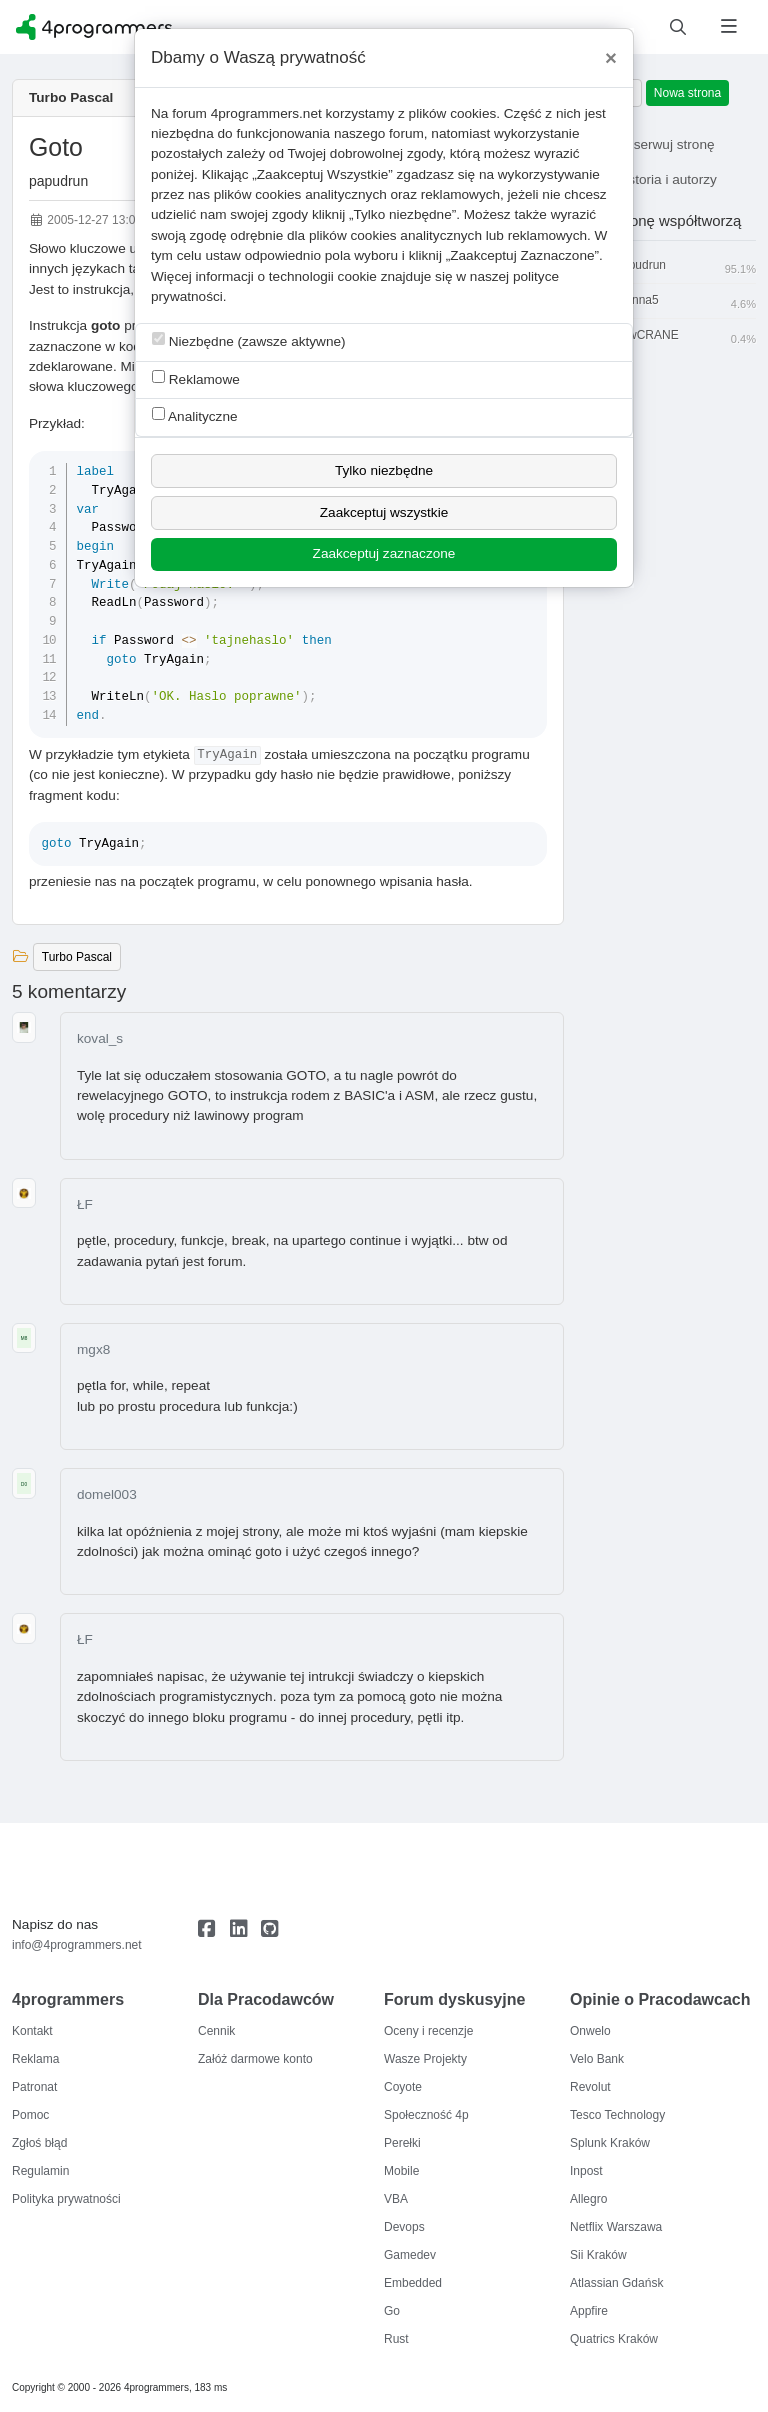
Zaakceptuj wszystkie (384, 512)
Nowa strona (687, 93)
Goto (56, 147)
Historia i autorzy (652, 179)
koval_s (100, 1038)
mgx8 (93, 1349)
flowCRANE (672, 336)
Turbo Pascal (71, 97)
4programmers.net (266, 113)
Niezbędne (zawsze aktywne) (249, 340)
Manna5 (672, 301)
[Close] (611, 58)
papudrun (58, 181)
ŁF (85, 1204)
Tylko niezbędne (384, 470)
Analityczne (195, 415)
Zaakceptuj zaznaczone (384, 553)
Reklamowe (196, 378)
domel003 (107, 1494)
